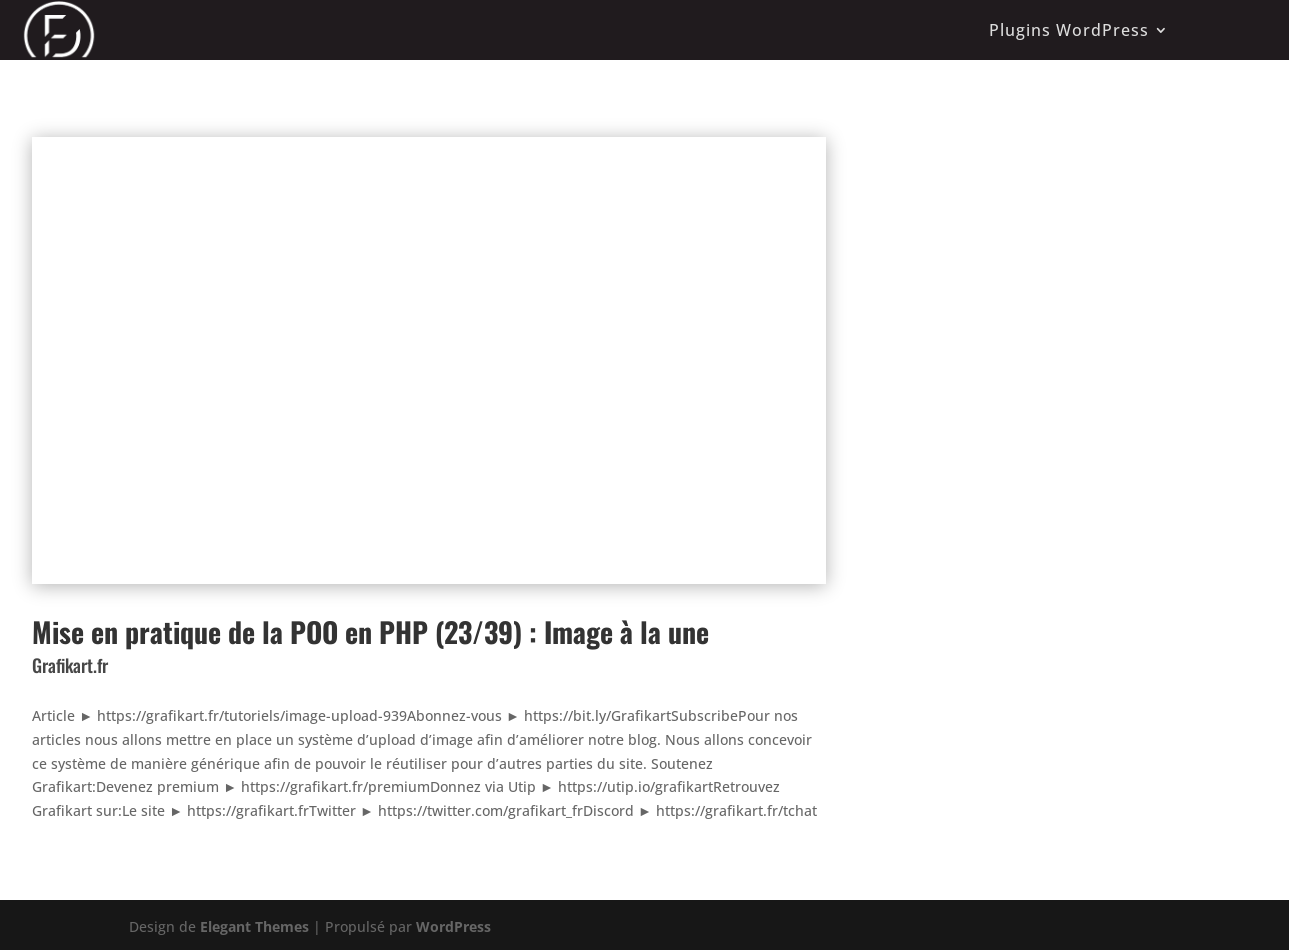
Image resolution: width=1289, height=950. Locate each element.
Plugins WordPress (1069, 30)
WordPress (453, 926)
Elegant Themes (254, 926)
